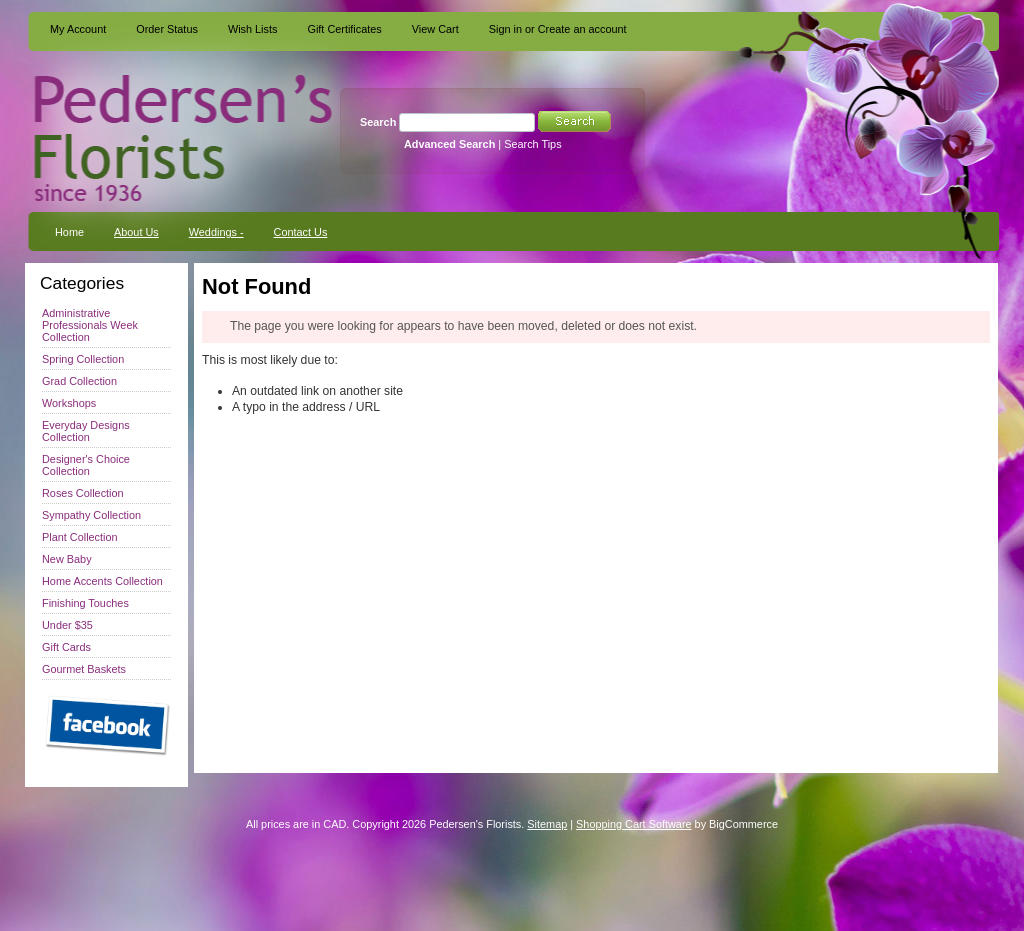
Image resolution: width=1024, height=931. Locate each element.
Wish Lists (253, 29)
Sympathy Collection (91, 515)
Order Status (167, 29)
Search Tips (532, 144)
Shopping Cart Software (633, 824)
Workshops (69, 403)
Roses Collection (83, 493)
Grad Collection (79, 381)
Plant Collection (80, 537)
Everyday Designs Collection (86, 431)
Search (378, 122)
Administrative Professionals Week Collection (90, 325)
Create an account (582, 29)
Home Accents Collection (102, 581)
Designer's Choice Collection (86, 465)
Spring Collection (83, 359)
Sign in (505, 29)
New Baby (67, 559)
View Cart (435, 29)
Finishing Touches (85, 603)
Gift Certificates (344, 29)
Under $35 (67, 625)
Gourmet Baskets (84, 669)
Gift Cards (66, 647)
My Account (78, 29)
